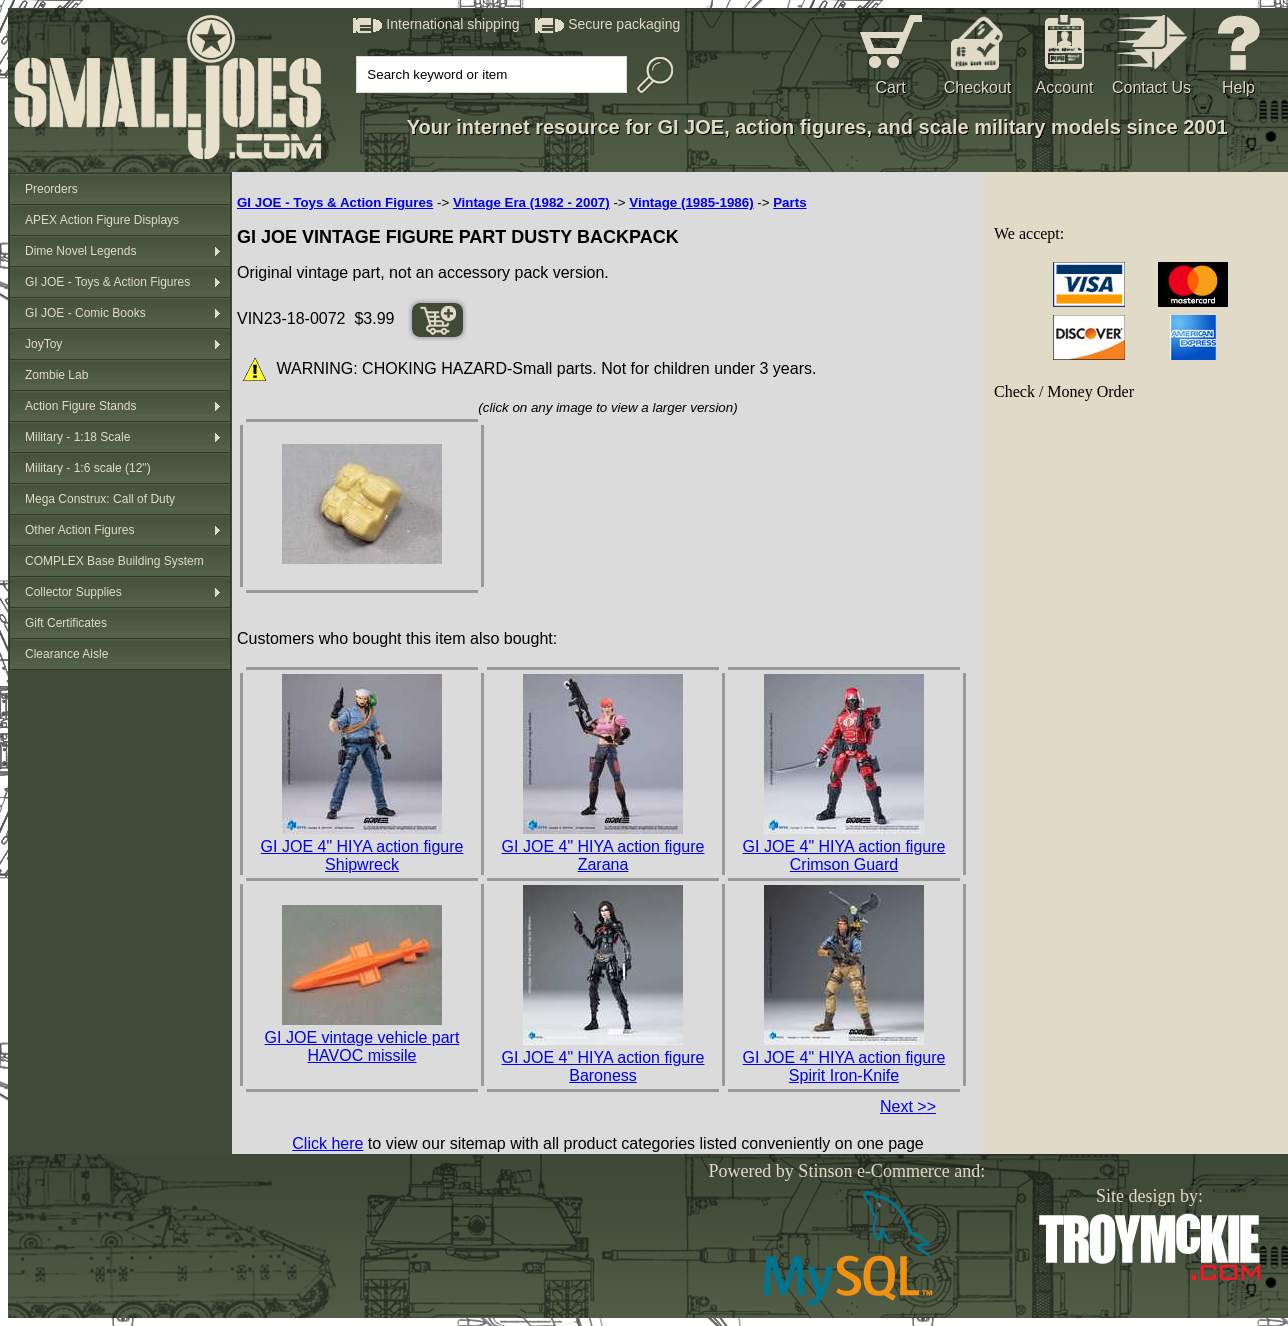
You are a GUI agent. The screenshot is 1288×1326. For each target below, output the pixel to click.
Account (1065, 87)
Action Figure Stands (80, 406)
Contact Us (1151, 87)
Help (1238, 87)
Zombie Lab (56, 375)
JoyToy (43, 344)
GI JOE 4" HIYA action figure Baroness (603, 1066)
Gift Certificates (66, 623)
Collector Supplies (73, 592)
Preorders (51, 189)
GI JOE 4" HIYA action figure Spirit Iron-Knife (844, 1066)
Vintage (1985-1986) (691, 202)
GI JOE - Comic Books (85, 313)
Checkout (978, 87)
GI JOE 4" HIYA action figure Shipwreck (362, 855)
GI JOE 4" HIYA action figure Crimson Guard (844, 855)
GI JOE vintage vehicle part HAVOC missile (362, 1046)
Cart (890, 87)
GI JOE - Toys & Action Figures (107, 282)
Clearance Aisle (66, 654)
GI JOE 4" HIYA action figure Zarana (603, 855)
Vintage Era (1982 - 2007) (531, 202)
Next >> (908, 1106)
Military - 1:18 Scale (77, 437)
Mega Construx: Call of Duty (100, 499)
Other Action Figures (79, 530)
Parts (789, 202)
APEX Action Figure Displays (102, 220)
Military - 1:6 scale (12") (88, 468)
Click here (327, 1143)
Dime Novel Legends (80, 251)
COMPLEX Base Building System (114, 561)
